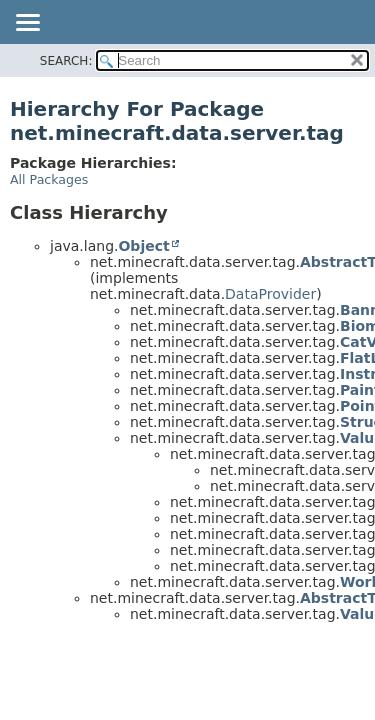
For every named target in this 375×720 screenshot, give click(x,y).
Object (143, 246)
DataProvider (270, 294)
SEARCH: (66, 61)
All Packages (49, 179)
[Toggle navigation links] (27, 24)
